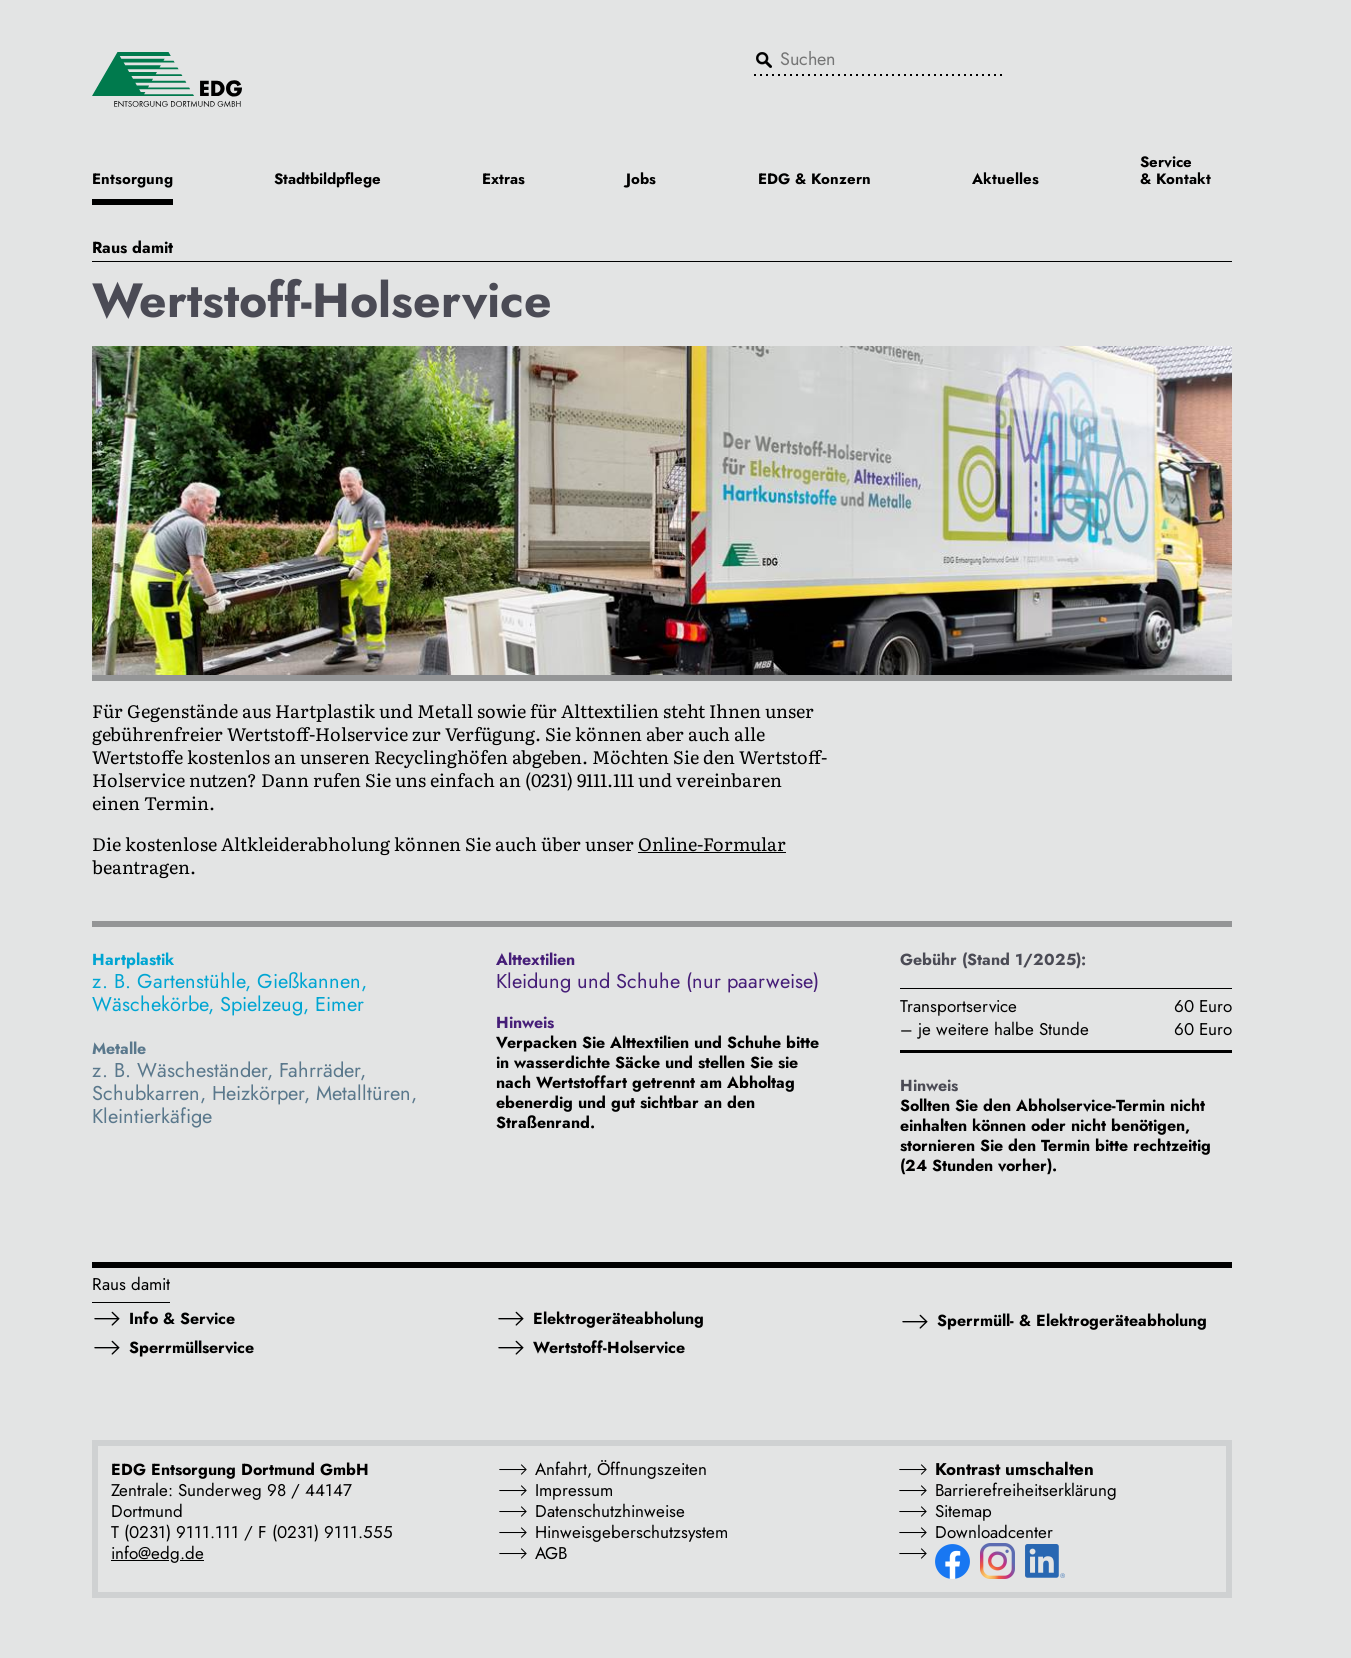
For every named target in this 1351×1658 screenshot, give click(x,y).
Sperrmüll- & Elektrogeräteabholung (1072, 1320)
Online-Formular (712, 843)
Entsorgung (132, 180)
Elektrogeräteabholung (618, 1318)
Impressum (574, 1490)
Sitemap (963, 1511)
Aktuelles (1005, 180)
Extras (503, 180)
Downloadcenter (994, 1532)
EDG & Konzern (814, 180)
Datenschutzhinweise (610, 1511)
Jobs (641, 180)
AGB (551, 1553)
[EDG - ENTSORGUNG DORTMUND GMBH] (167, 78)
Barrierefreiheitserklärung (1026, 1490)
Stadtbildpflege (327, 180)
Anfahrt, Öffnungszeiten (621, 1469)
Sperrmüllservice (191, 1347)
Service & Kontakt (1175, 172)
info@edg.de (157, 1553)
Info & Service (182, 1318)
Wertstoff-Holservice (609, 1347)
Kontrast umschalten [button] (1014, 1469)
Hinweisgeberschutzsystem (631, 1532)
